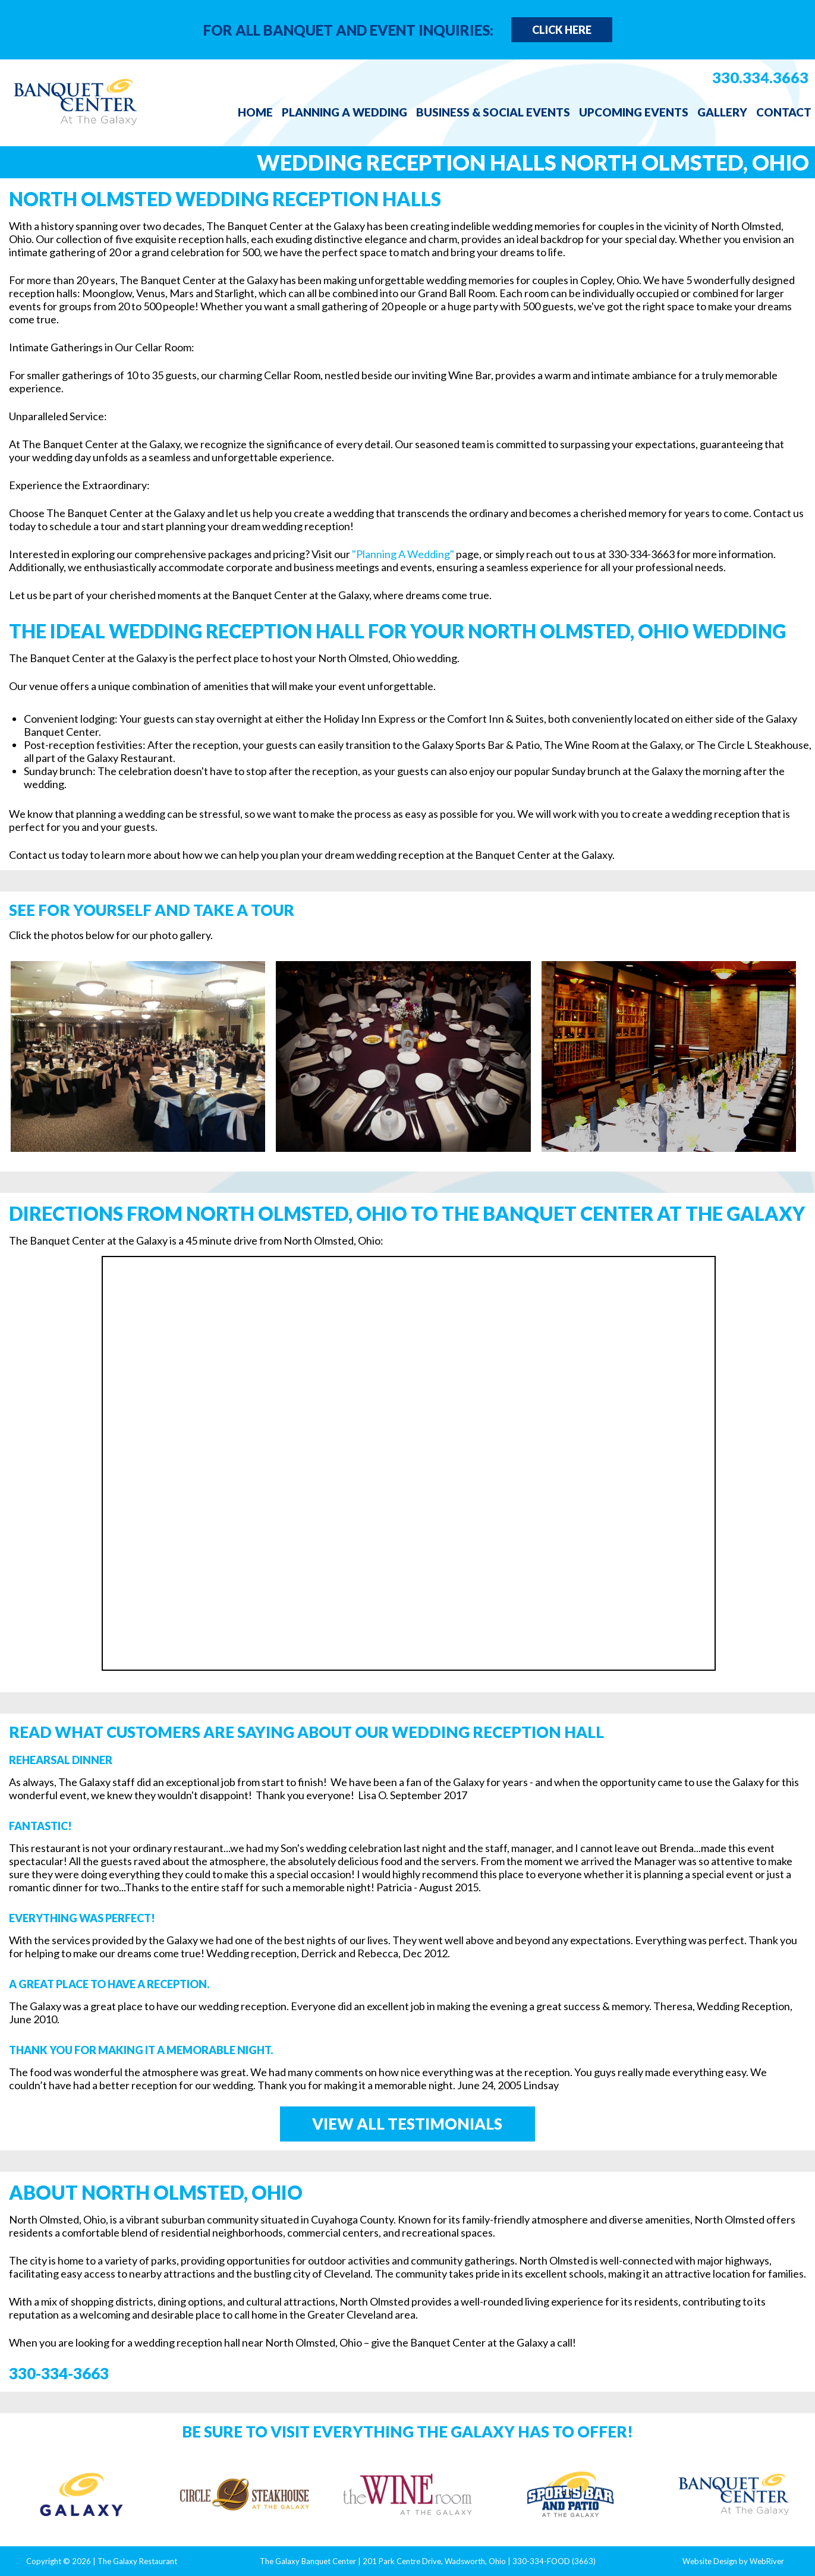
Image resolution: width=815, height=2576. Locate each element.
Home (255, 112)
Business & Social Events (493, 112)
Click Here (561, 29)
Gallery (722, 112)
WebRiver (767, 2561)
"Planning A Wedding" (403, 553)
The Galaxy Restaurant (137, 2561)
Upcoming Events (633, 112)
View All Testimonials (407, 2123)
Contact (783, 112)
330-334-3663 (59, 2373)
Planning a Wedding (344, 112)
